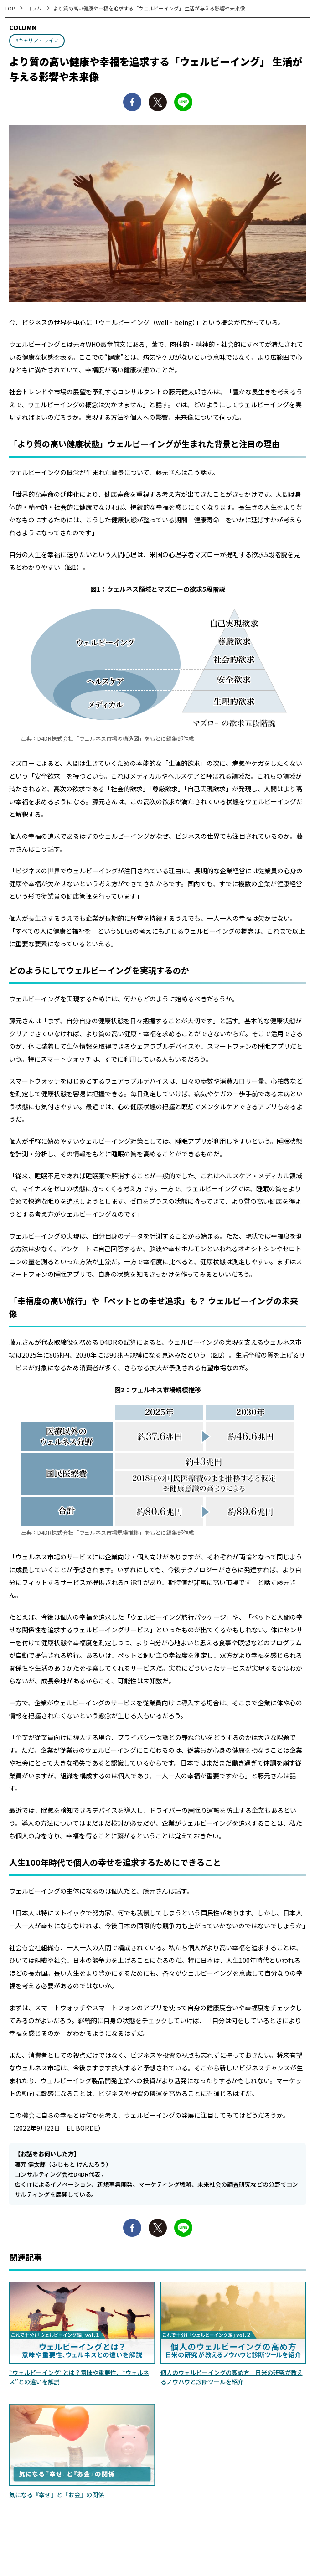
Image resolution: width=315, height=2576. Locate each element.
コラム (33, 8)
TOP (10, 8)
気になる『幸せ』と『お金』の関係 (56, 2494)
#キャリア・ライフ (36, 40)
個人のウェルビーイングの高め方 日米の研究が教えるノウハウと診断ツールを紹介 (231, 2377)
